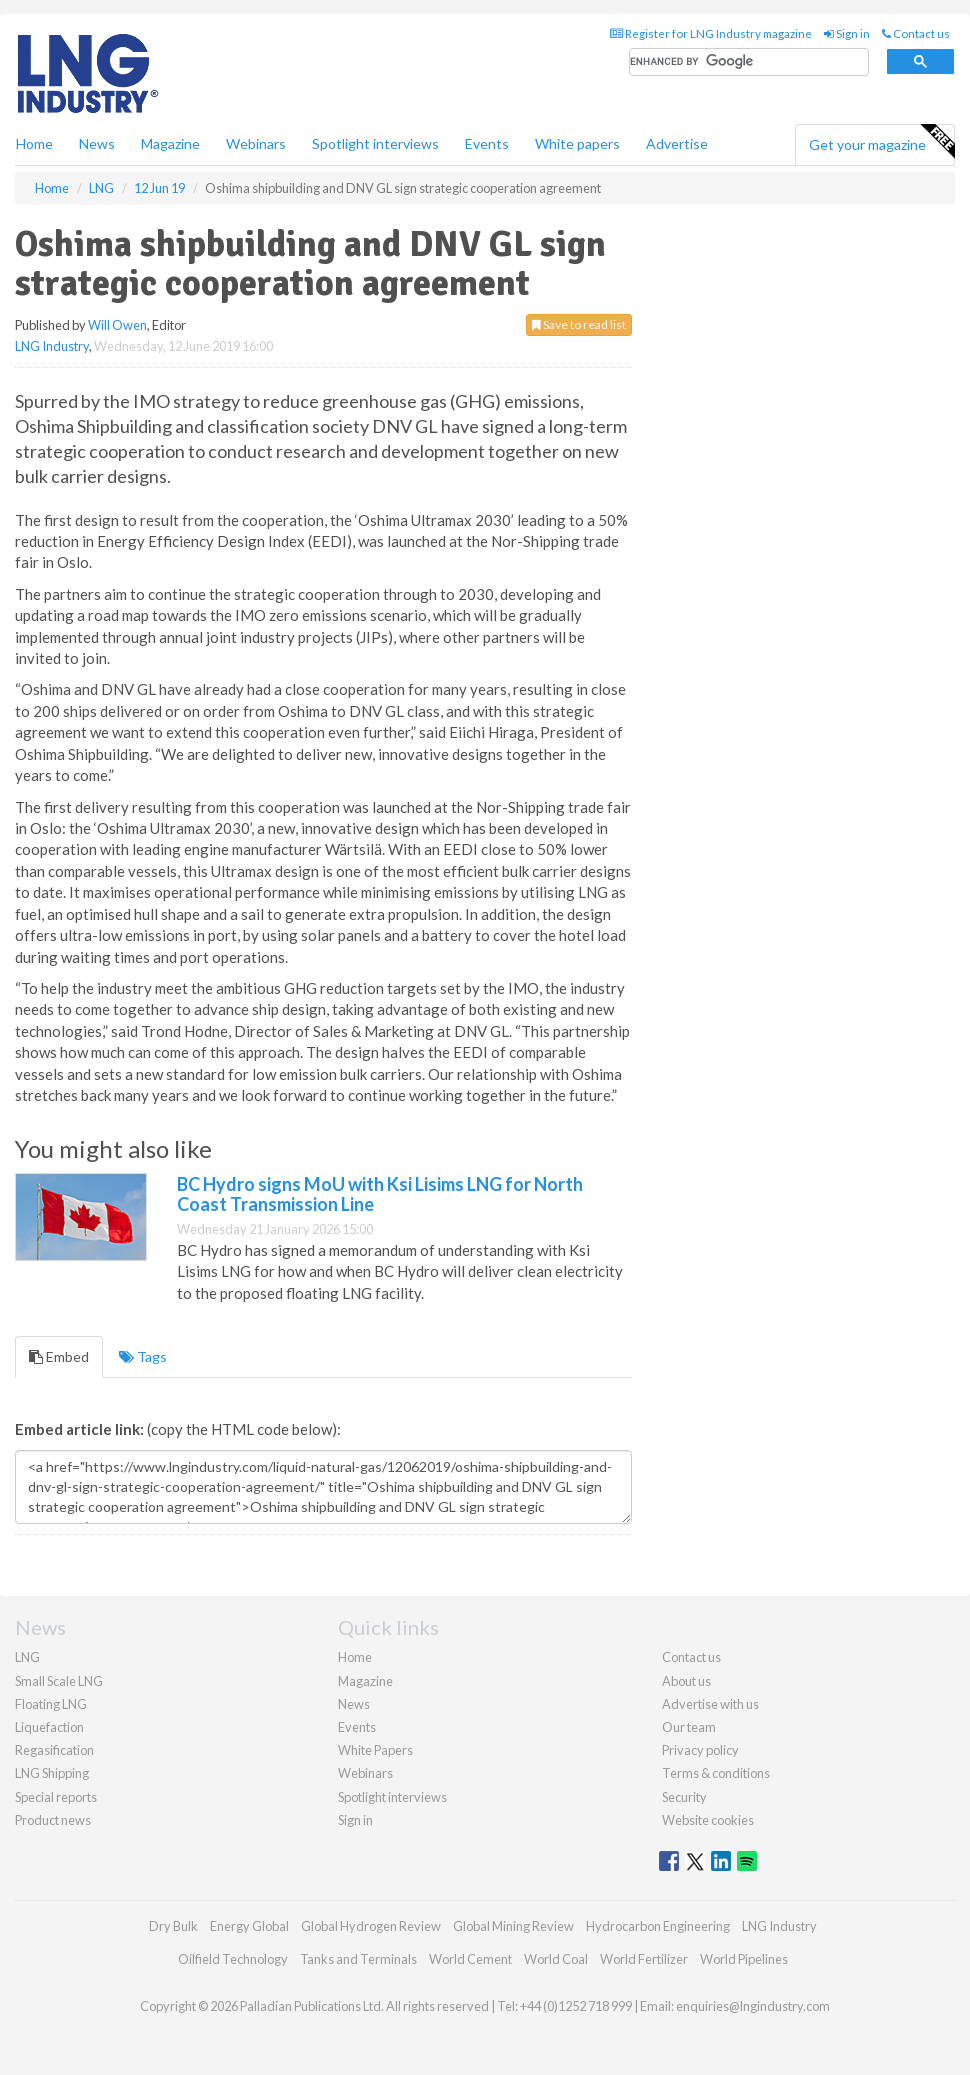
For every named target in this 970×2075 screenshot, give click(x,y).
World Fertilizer (644, 1959)
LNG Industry (52, 346)
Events (487, 143)
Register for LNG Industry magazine (711, 33)
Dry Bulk (173, 1926)
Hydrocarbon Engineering (658, 1926)
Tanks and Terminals (358, 1959)
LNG (27, 1657)
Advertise (677, 143)
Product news (53, 1820)
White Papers (375, 1750)
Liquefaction (49, 1727)
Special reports (56, 1797)
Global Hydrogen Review (371, 1926)
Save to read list (579, 324)
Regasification (54, 1750)
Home (34, 143)
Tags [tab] (143, 1356)
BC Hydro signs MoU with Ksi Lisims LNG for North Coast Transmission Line (380, 1194)
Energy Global (249, 1926)
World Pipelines (744, 1959)
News (354, 1704)
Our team (689, 1727)
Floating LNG (51, 1704)
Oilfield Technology (233, 1959)
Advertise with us (710, 1704)
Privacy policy (700, 1750)
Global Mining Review (513, 1926)
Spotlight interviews (375, 143)
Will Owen (117, 325)
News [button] (97, 143)
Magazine (170, 143)
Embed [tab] (59, 1356)
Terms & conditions (716, 1773)
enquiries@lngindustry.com (753, 2006)
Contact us (916, 33)
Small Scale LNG (59, 1681)
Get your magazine (881, 142)
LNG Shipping (52, 1773)
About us (686, 1681)
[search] (749, 62)
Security (684, 1797)
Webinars (256, 143)
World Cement (470, 1959)
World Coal (556, 1959)
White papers (577, 143)
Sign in (847, 33)
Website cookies (708, 1820)
